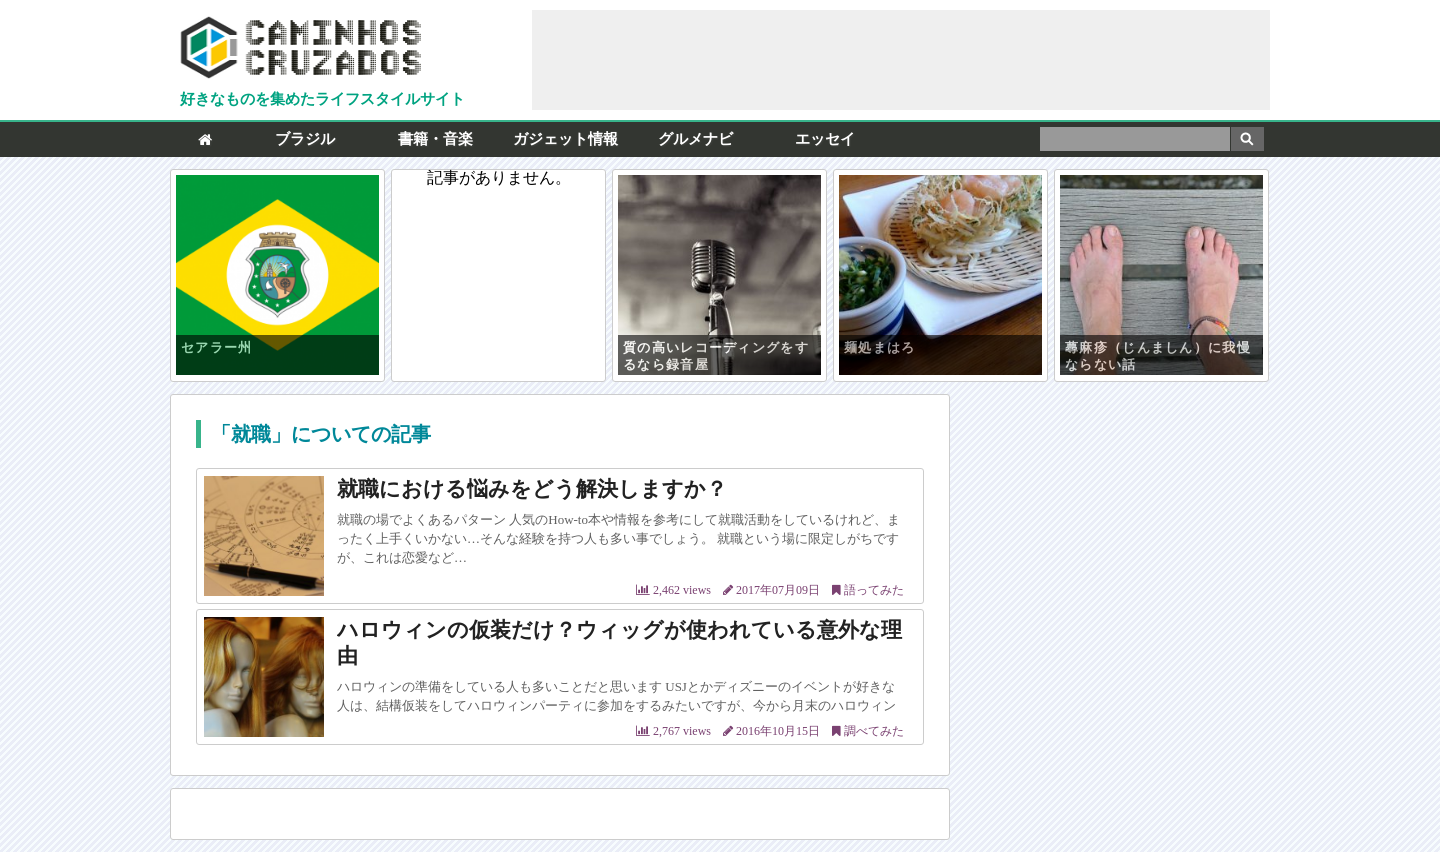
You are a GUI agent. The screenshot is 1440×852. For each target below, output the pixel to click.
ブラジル (305, 139)
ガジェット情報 (565, 139)
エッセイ (825, 139)
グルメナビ (695, 139)
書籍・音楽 (435, 139)
